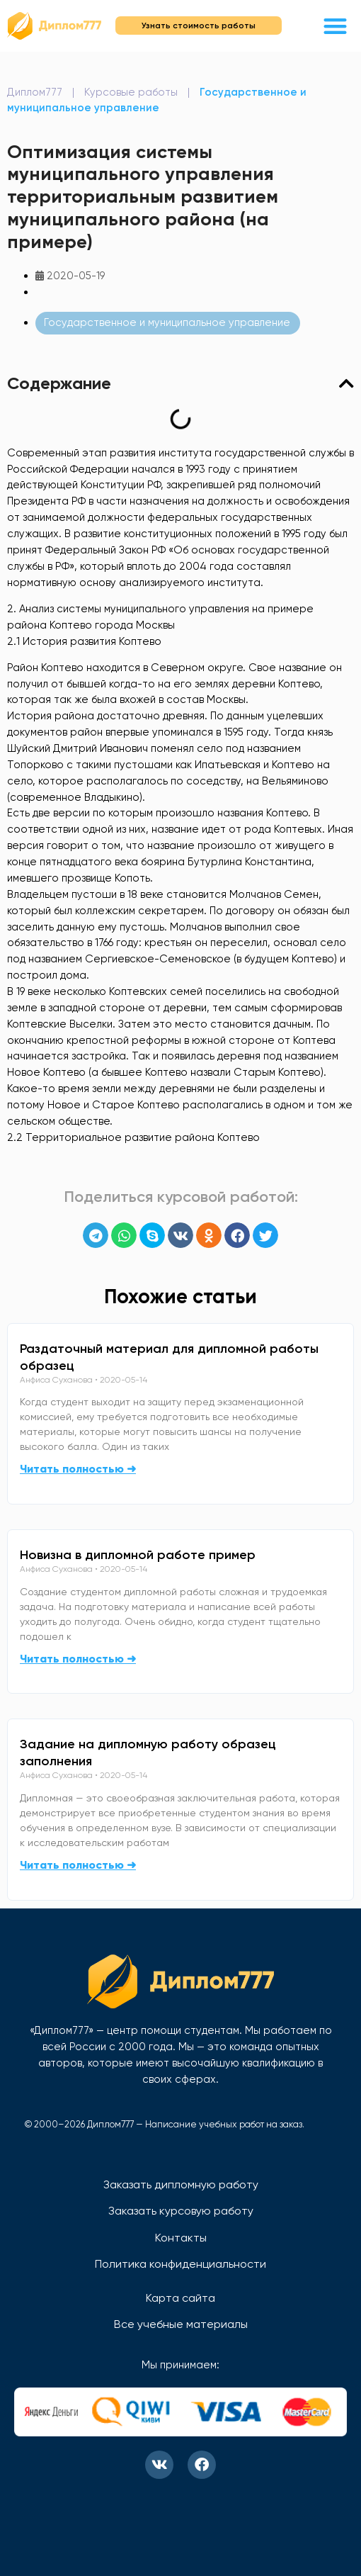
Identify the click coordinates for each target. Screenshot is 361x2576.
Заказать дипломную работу (180, 2184)
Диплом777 (34, 92)
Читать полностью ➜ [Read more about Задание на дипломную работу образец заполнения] (78, 1865)
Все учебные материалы (181, 2324)
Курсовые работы (131, 92)
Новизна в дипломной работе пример (138, 1555)
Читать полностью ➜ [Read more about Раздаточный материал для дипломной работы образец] (78, 1468)
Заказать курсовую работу (180, 2210)
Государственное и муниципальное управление (167, 322)
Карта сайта (180, 2298)
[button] (336, 26)
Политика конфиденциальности (180, 2264)
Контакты (181, 2237)
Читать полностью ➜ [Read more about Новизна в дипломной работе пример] (78, 1658)
